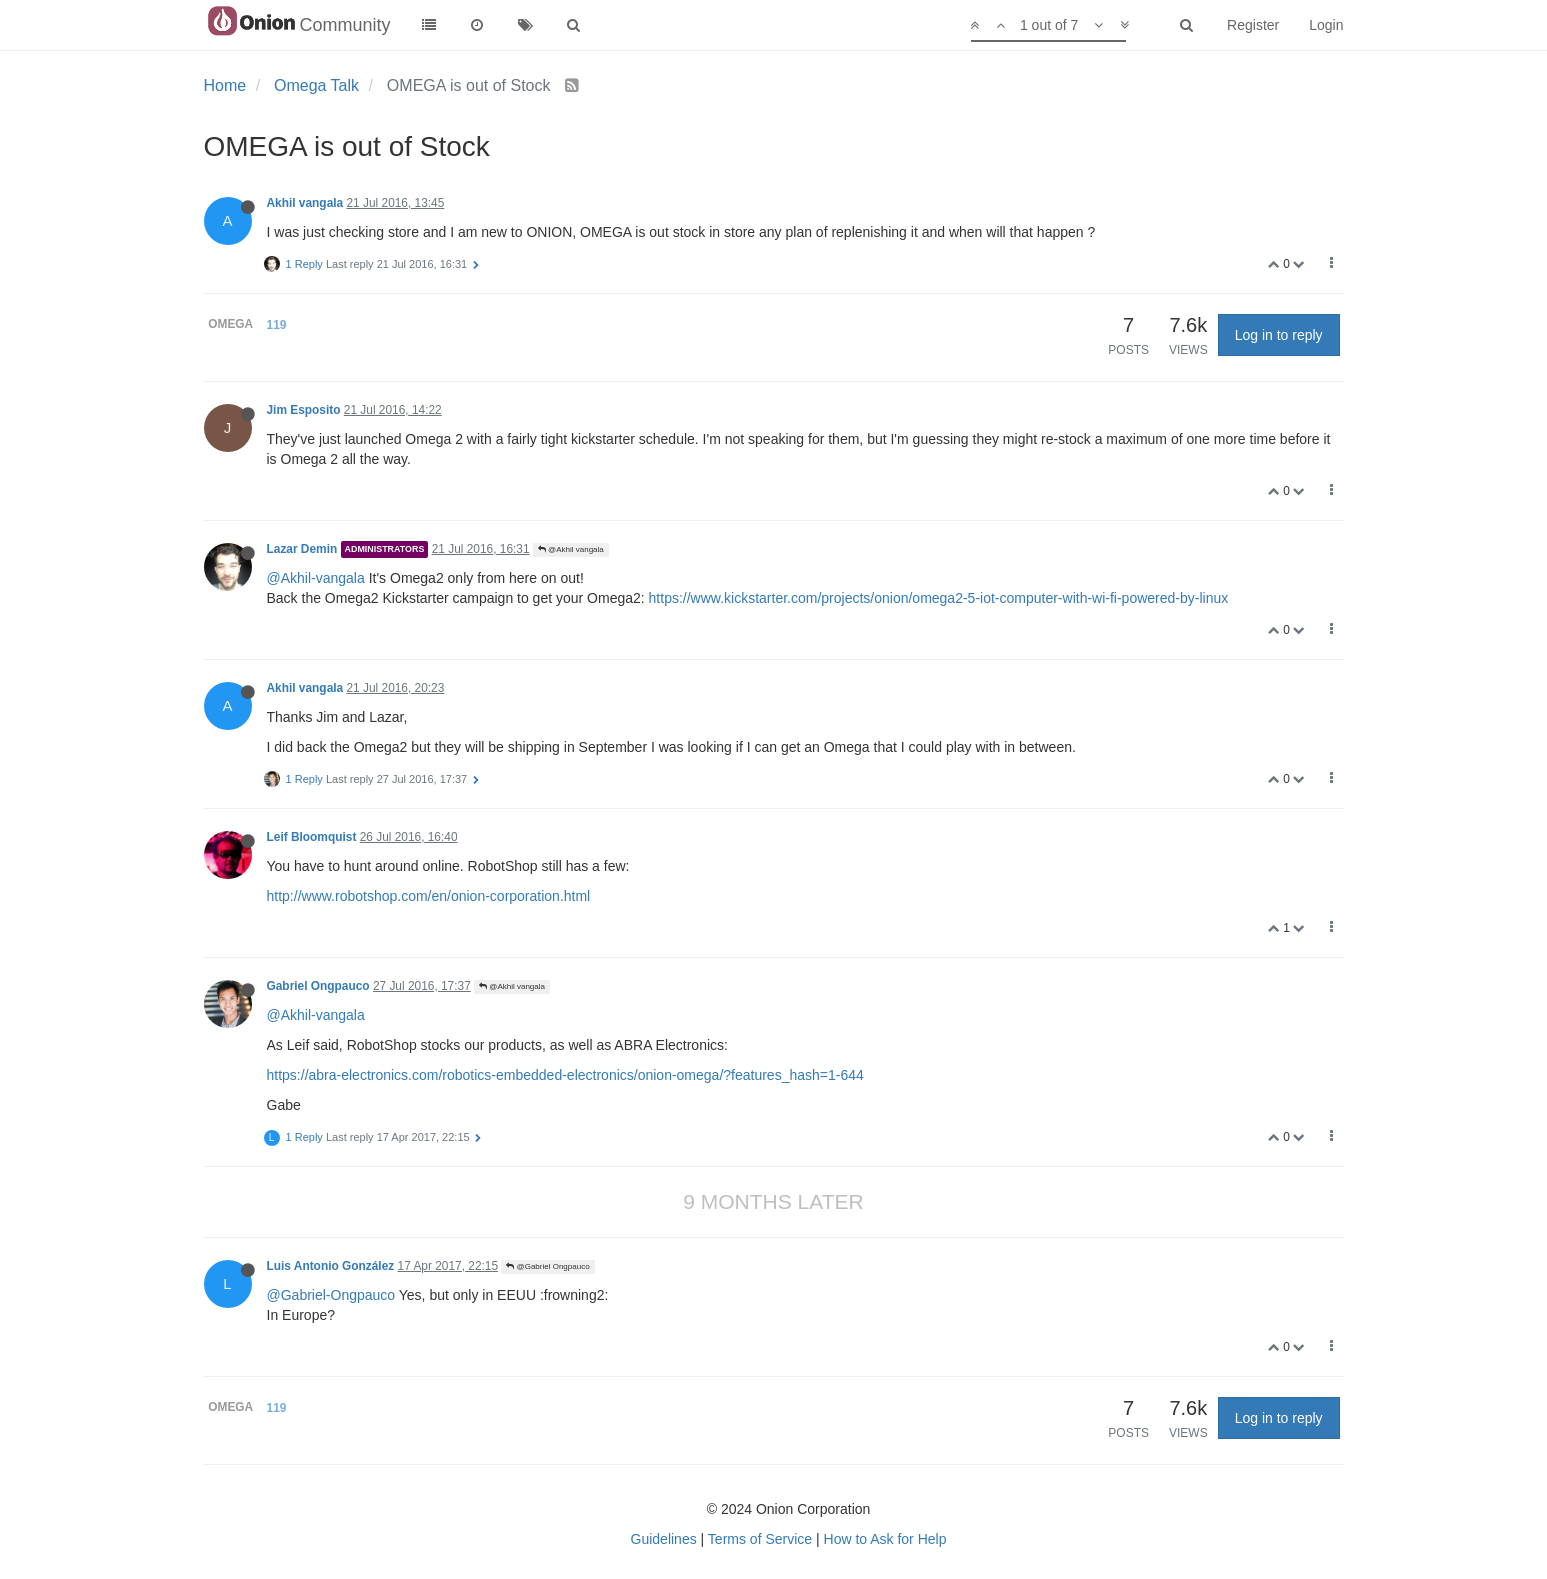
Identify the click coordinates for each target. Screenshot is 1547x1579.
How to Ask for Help (885, 1539)
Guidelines (664, 1539)
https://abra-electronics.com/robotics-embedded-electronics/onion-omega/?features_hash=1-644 (565, 1075)
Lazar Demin (302, 549)
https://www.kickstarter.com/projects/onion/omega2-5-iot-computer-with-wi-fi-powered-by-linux (939, 598)
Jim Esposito (304, 410)
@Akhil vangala (571, 549)
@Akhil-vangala (316, 578)
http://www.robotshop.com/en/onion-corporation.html (429, 896)
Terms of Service (760, 1539)
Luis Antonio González (331, 1266)
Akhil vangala (305, 203)
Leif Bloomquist (312, 837)
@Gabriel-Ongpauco (331, 1295)
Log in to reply (1279, 335)
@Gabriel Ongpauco (547, 1266)
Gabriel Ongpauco (318, 986)
